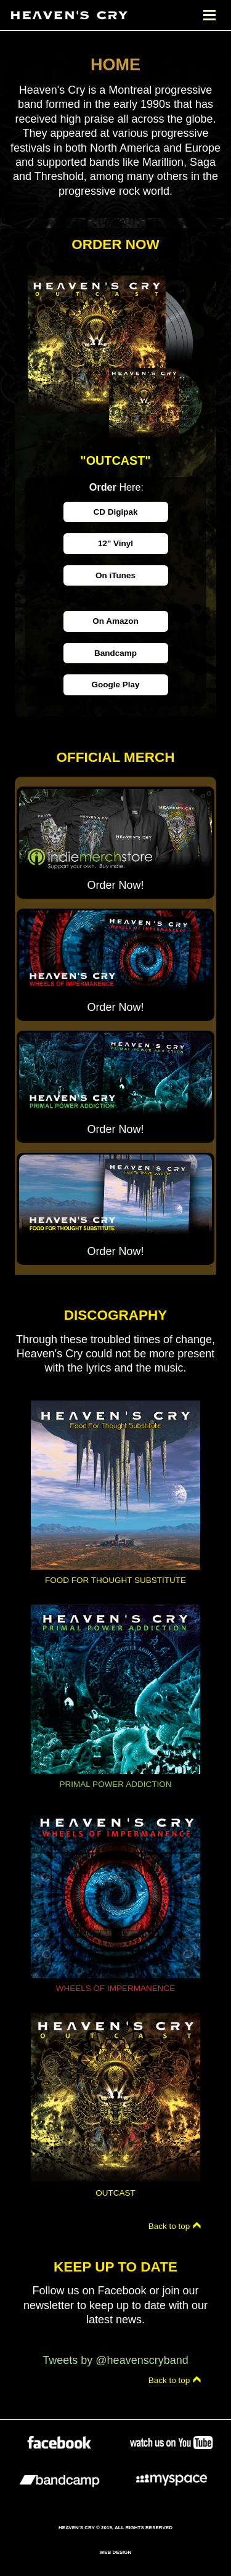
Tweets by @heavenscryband (115, 2360)
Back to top (174, 2226)
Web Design (116, 2552)
